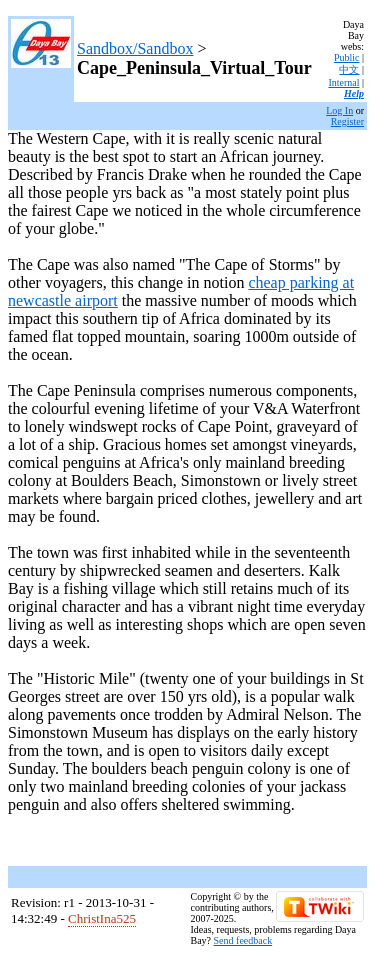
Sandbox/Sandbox (135, 48)
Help (354, 93)
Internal (343, 82)
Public (347, 57)
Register (347, 121)
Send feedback (243, 940)
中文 (349, 69)
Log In (339, 110)
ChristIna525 (102, 918)
